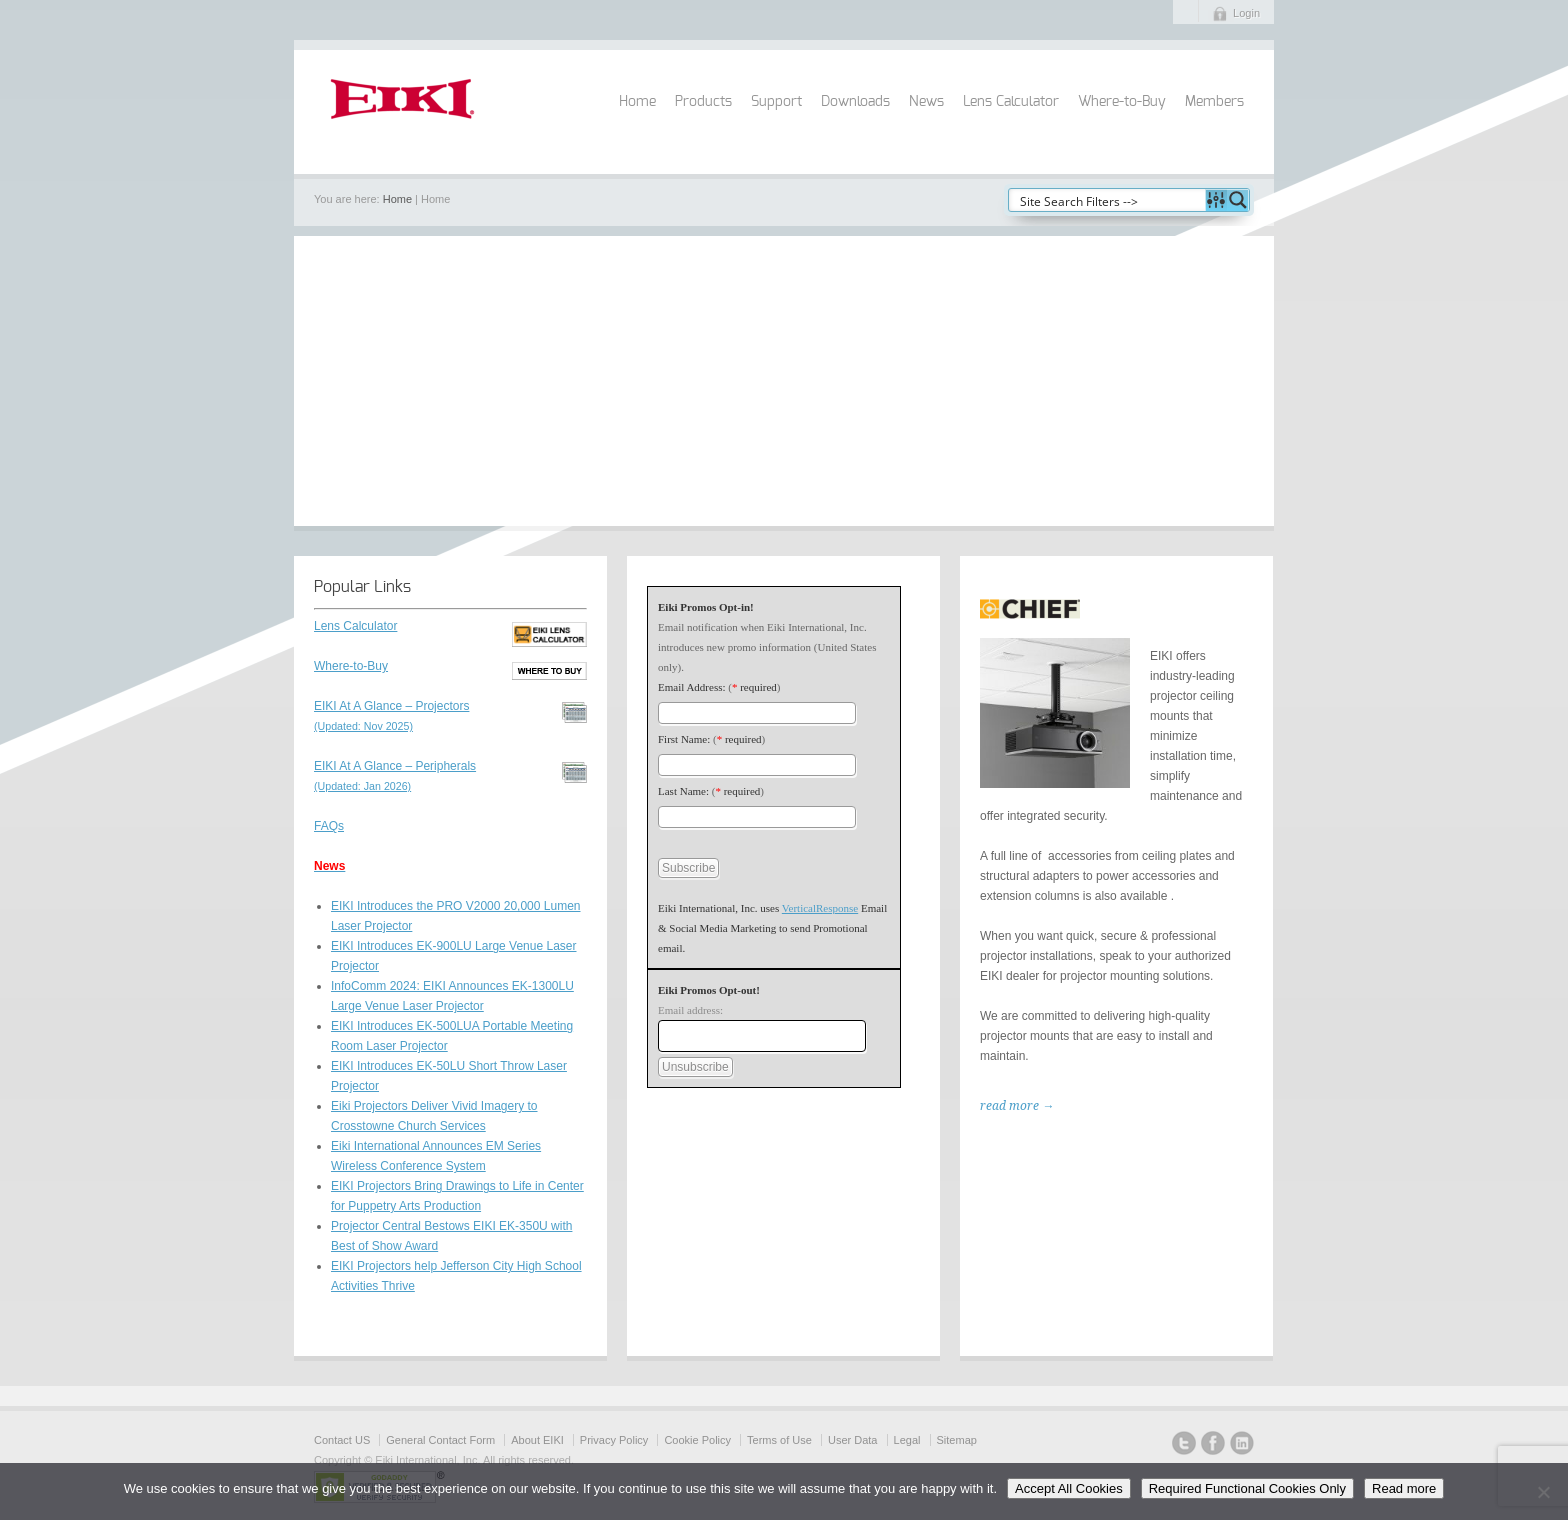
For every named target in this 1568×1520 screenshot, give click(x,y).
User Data (853, 1440)
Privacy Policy (614, 1440)
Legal (907, 1440)
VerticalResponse (820, 908)
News (926, 102)
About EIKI (537, 1440)
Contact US (342, 1440)
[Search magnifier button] (1238, 200)
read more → (1017, 1106)
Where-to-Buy (1122, 102)
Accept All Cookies (1069, 1488)
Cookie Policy (697, 1440)
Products (703, 102)
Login (1246, 13)
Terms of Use (779, 1440)
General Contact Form (440, 1440)
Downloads (855, 102)
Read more (1404, 1488)
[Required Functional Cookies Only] (1543, 1492)
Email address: (690, 1010)
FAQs (329, 826)
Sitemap (957, 1440)
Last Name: (683, 791)
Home (637, 102)
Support (776, 102)
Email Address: (692, 687)
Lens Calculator (1011, 102)
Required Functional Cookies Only (1247, 1488)
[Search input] (1108, 200)
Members (1214, 102)
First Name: (684, 739)
